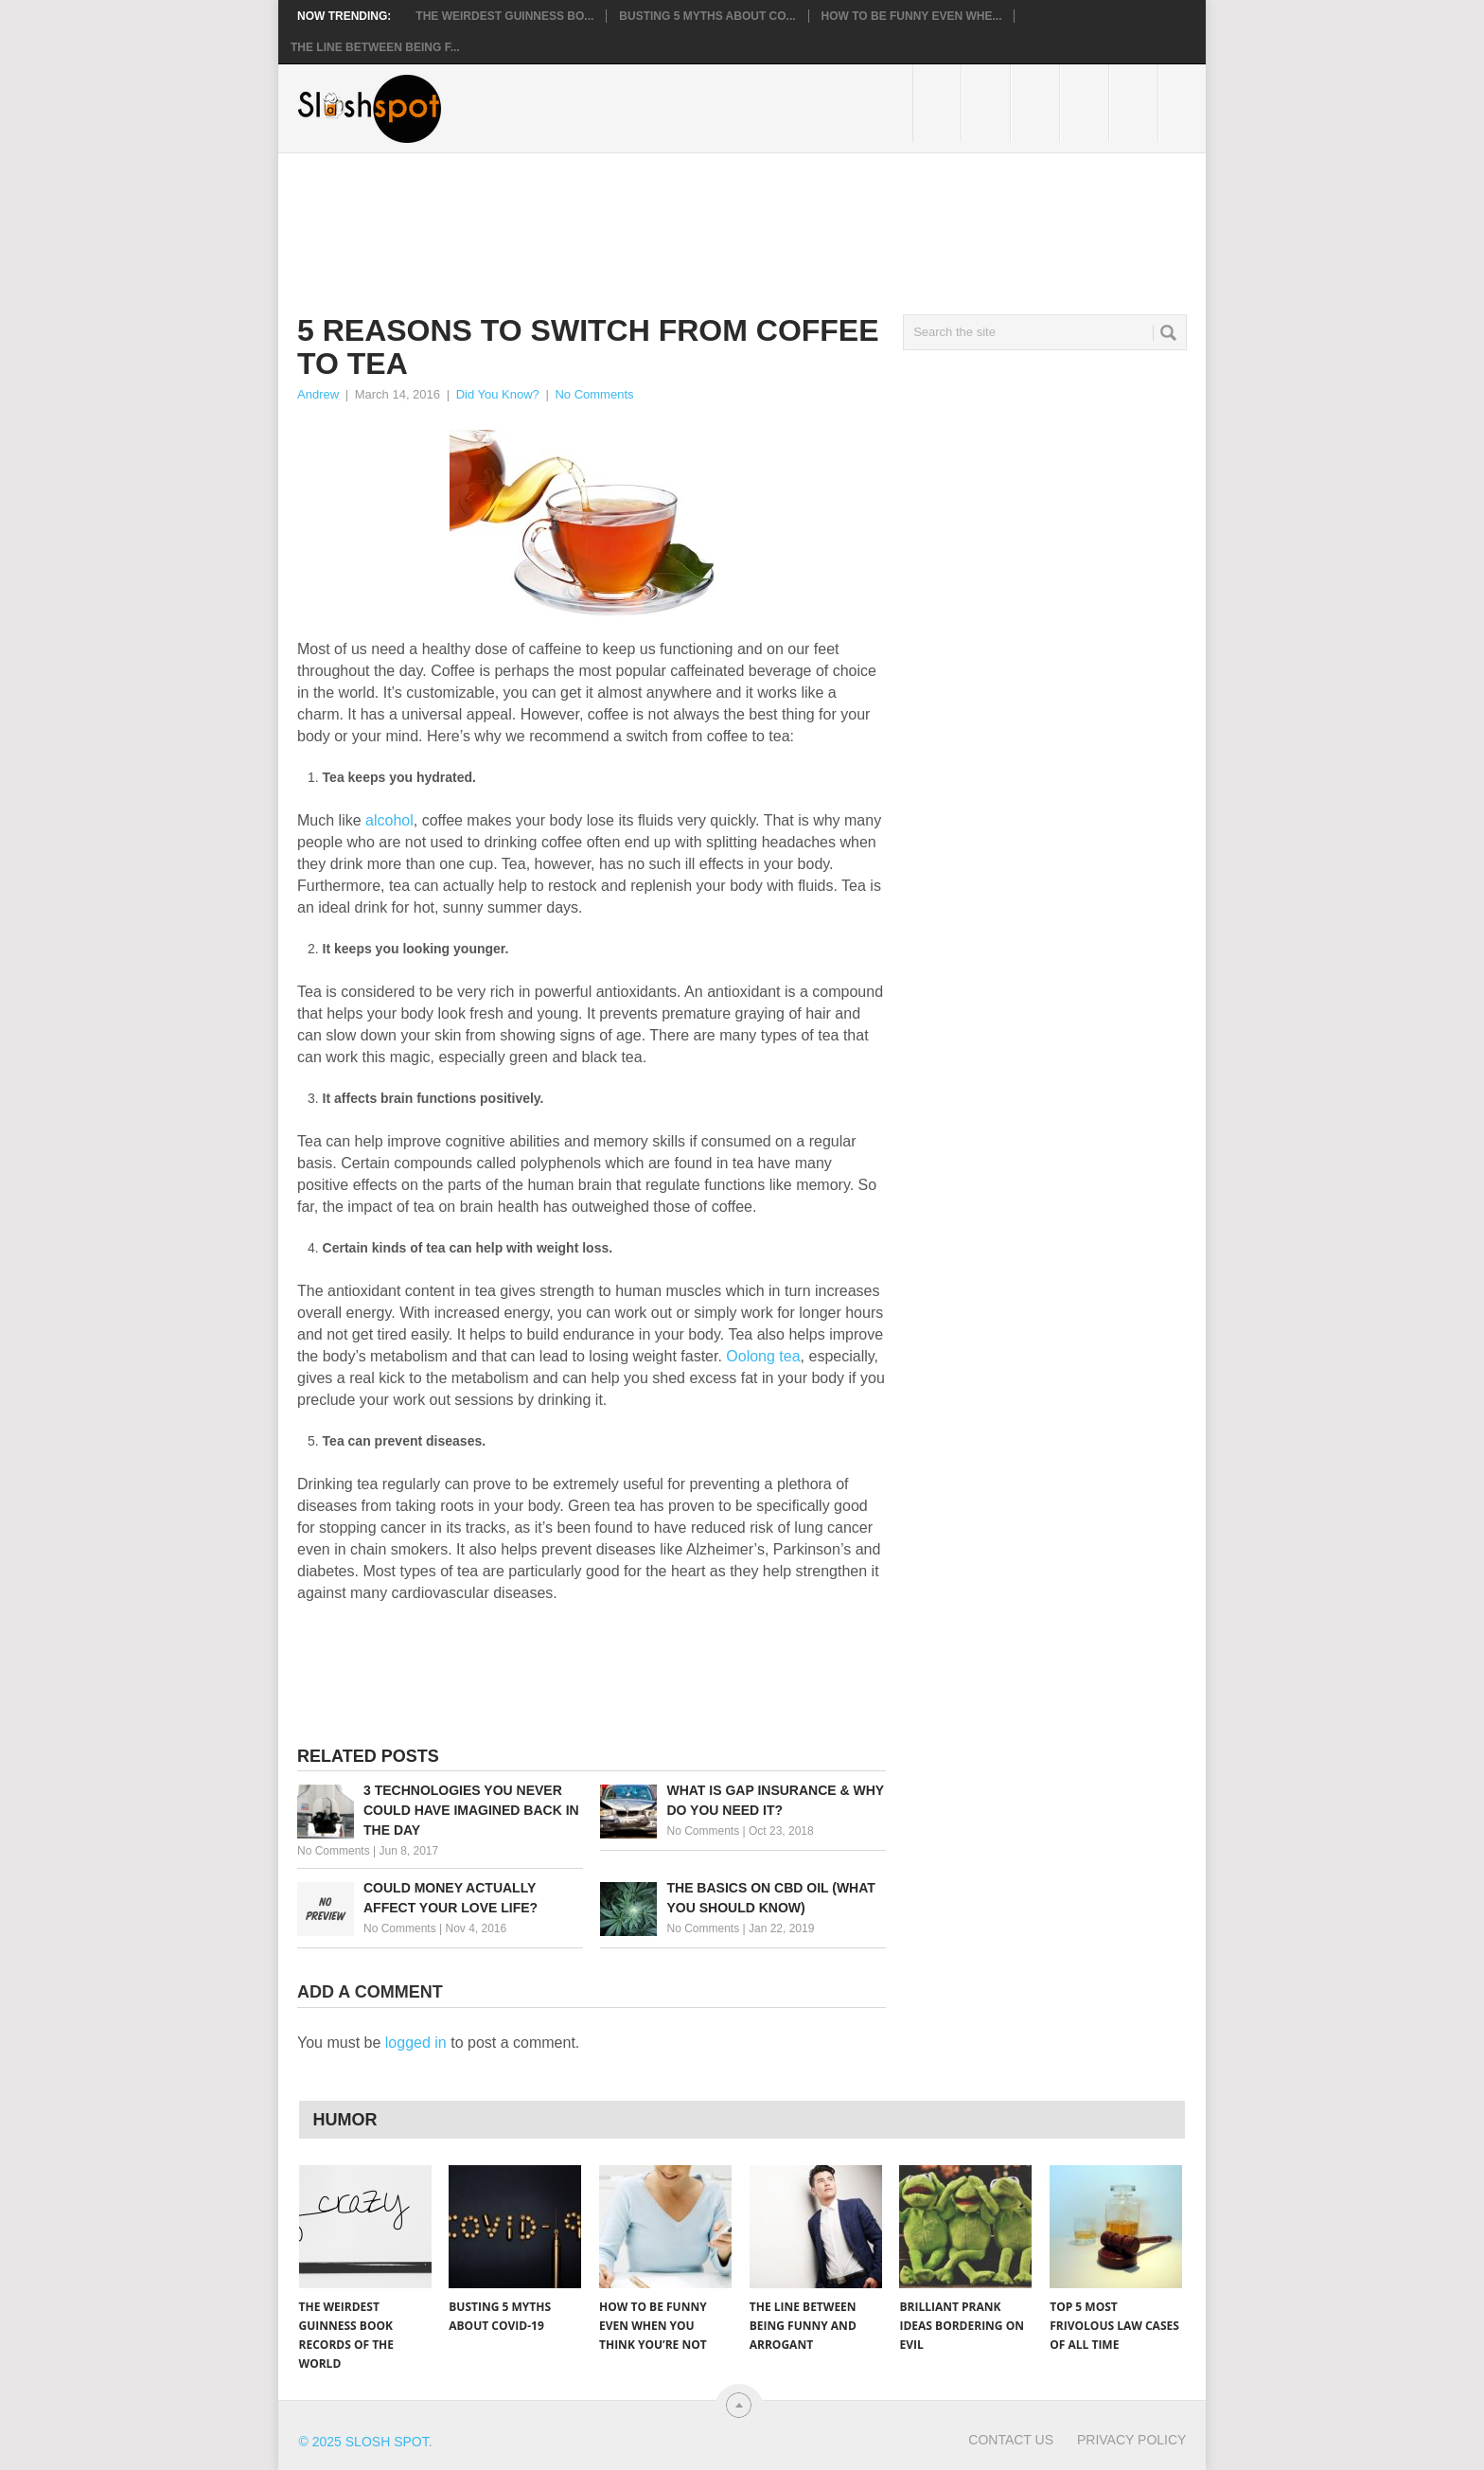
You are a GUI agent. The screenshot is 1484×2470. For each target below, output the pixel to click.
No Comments (594, 394)
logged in (416, 2043)
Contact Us (1010, 2439)
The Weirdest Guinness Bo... (504, 16)
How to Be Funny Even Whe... (912, 16)
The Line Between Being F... (375, 47)
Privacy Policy (1131, 2439)
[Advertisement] (641, 218)
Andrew (318, 394)
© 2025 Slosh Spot (364, 2441)
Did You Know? (497, 394)
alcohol (389, 820)
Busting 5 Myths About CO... (707, 16)
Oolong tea (763, 1356)
